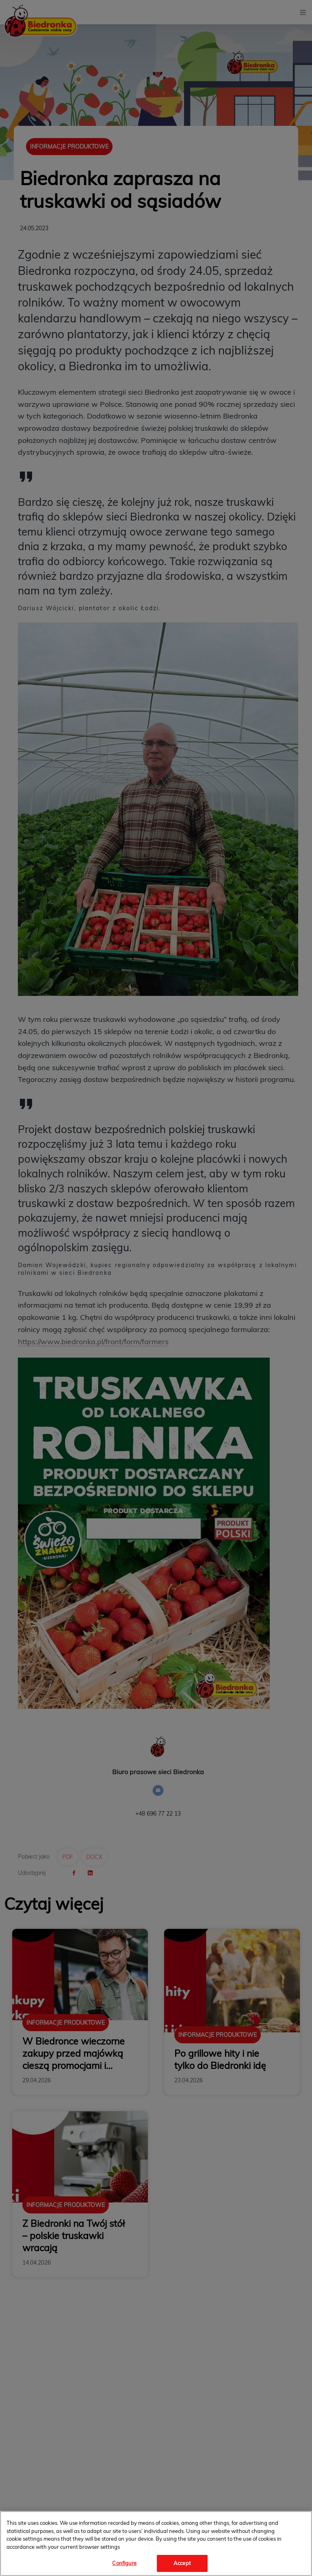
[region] (156, 2543)
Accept (182, 2563)
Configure (124, 2563)
